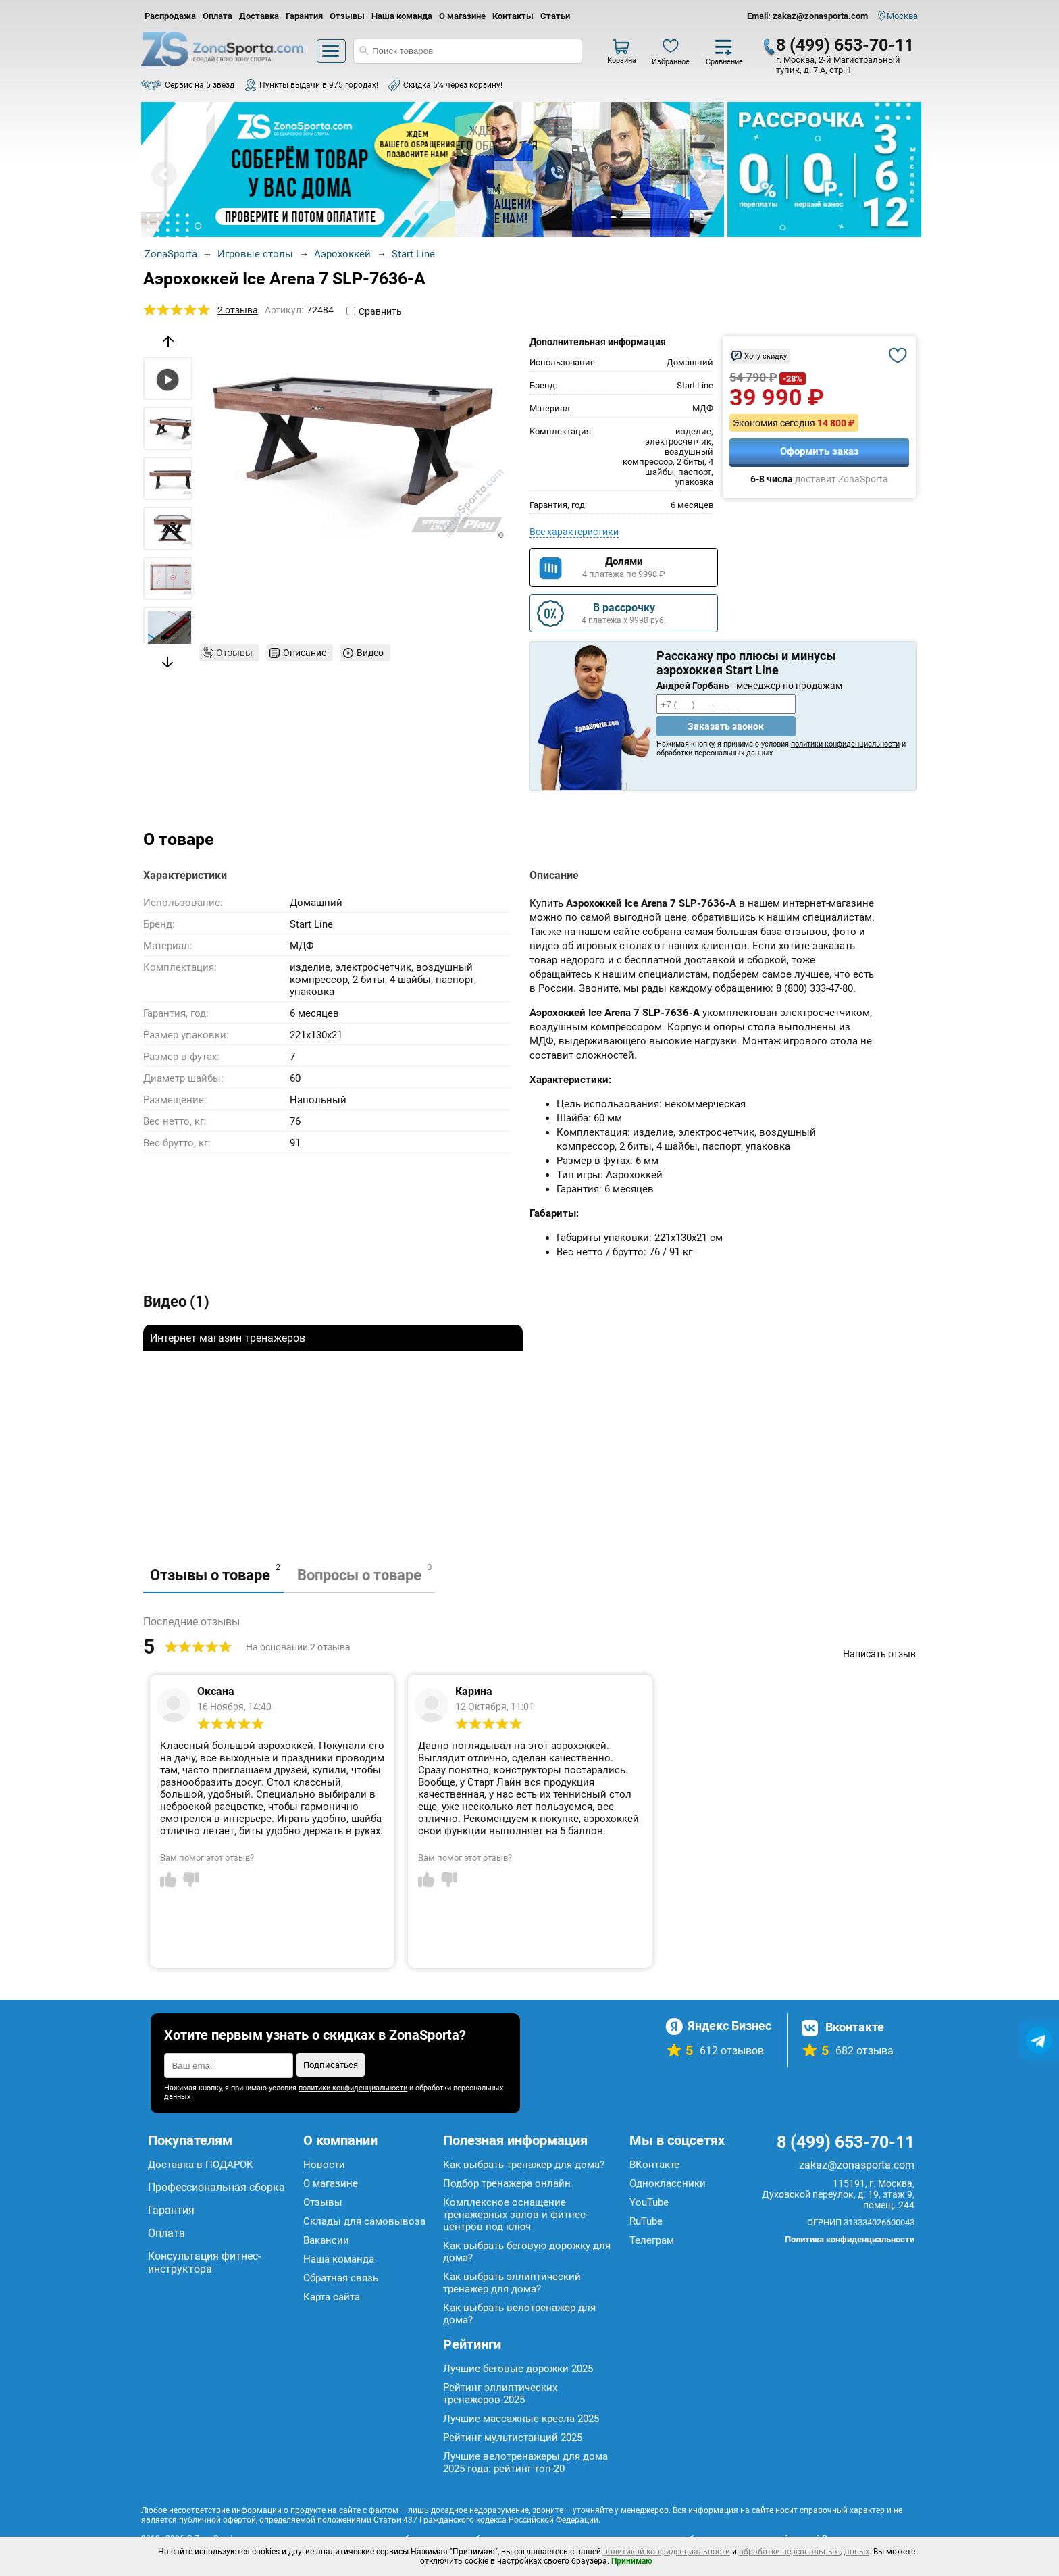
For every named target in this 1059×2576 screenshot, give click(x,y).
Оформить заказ (819, 451)
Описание (304, 652)
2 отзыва (237, 310)
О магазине (462, 16)
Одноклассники (667, 2183)
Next (701, 174)
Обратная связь (340, 2278)
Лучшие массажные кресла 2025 (521, 2419)
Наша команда (401, 16)
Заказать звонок (726, 726)
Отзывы (347, 16)
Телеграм (651, 2240)
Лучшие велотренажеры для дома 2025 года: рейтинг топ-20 (525, 2462)
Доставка (259, 16)
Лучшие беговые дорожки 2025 (518, 2369)
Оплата (217, 16)
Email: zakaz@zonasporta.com (807, 16)
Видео (370, 652)
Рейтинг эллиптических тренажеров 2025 (500, 2393)
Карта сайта (331, 2297)
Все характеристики (574, 531)
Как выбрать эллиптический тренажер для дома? (512, 2283)
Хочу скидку (765, 356)
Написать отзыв (879, 1653)
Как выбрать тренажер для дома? (523, 2164)
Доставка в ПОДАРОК (200, 2164)
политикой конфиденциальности (666, 2551)
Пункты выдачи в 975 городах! (318, 85)
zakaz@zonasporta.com (856, 2164)
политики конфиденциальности (845, 744)
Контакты (513, 16)
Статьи (555, 16)
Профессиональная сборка (216, 2187)
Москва (902, 16)
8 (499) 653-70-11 (845, 45)
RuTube (646, 2221)
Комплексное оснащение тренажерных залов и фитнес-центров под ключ (515, 2214)
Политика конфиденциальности (849, 2239)
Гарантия (304, 16)
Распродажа (170, 16)
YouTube (649, 2202)
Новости (324, 2164)
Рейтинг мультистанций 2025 (512, 2437)
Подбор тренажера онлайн (507, 2183)
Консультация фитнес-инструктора (204, 2262)
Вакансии (326, 2240)
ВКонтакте (654, 2164)
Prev (164, 174)
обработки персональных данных (804, 2551)
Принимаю (631, 2561)
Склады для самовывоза (364, 2221)
